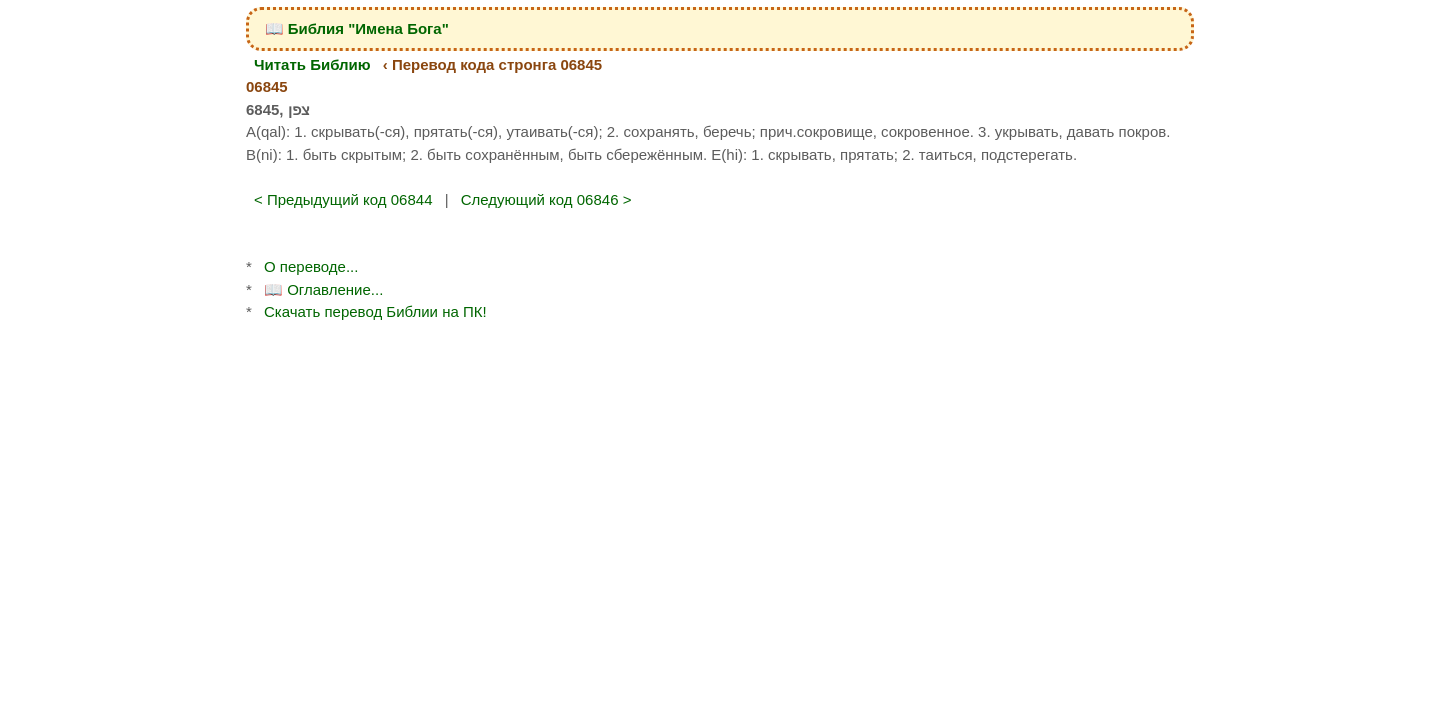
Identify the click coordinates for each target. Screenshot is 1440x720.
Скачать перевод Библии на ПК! (375, 311)
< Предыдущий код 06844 (343, 199)
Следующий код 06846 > (546, 199)
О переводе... (311, 266)
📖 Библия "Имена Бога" (357, 28)
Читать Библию (312, 64)
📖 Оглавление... (323, 289)
